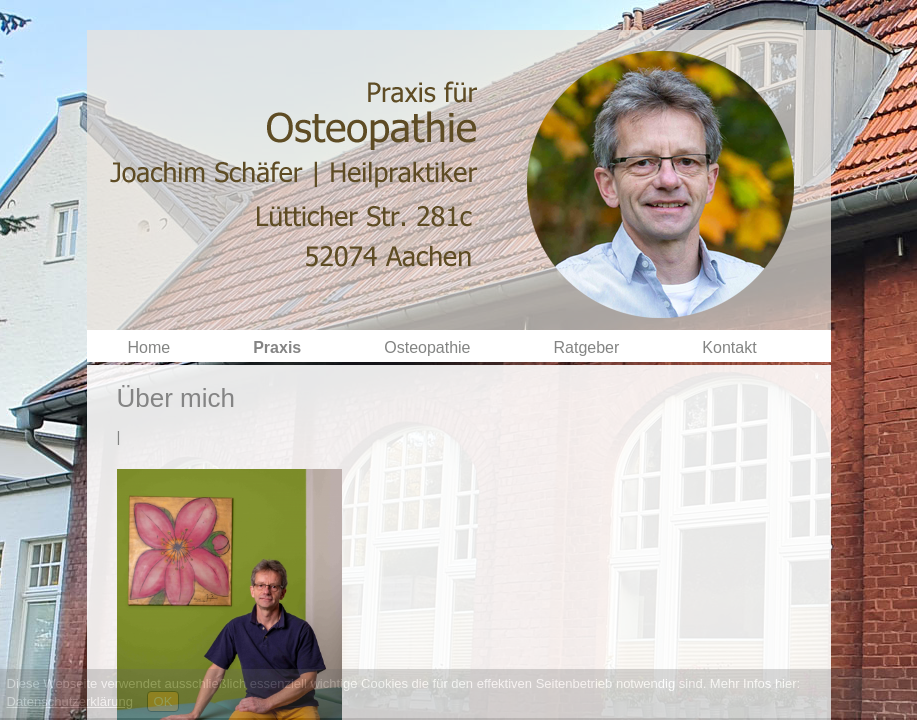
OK (163, 701)
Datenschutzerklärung (70, 701)
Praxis (277, 347)
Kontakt (729, 347)
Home (149, 347)
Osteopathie (427, 347)
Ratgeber (587, 347)
